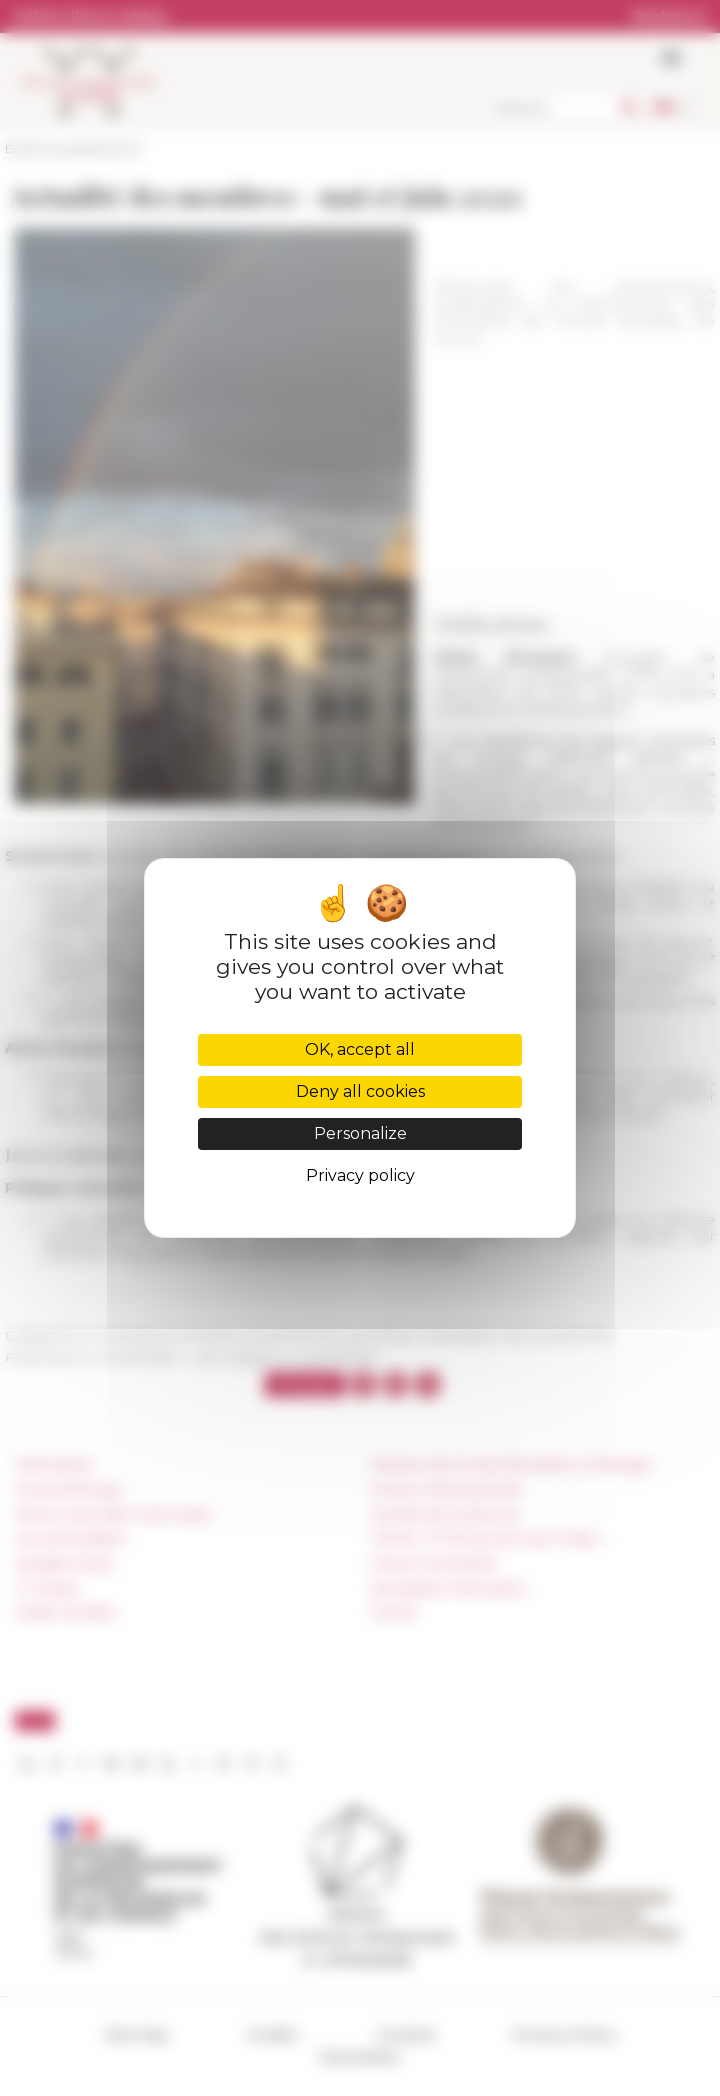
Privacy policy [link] (360, 1175)
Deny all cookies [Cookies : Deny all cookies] (360, 1091)
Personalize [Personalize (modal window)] (360, 1133)
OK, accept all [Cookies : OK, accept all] (360, 1049)
